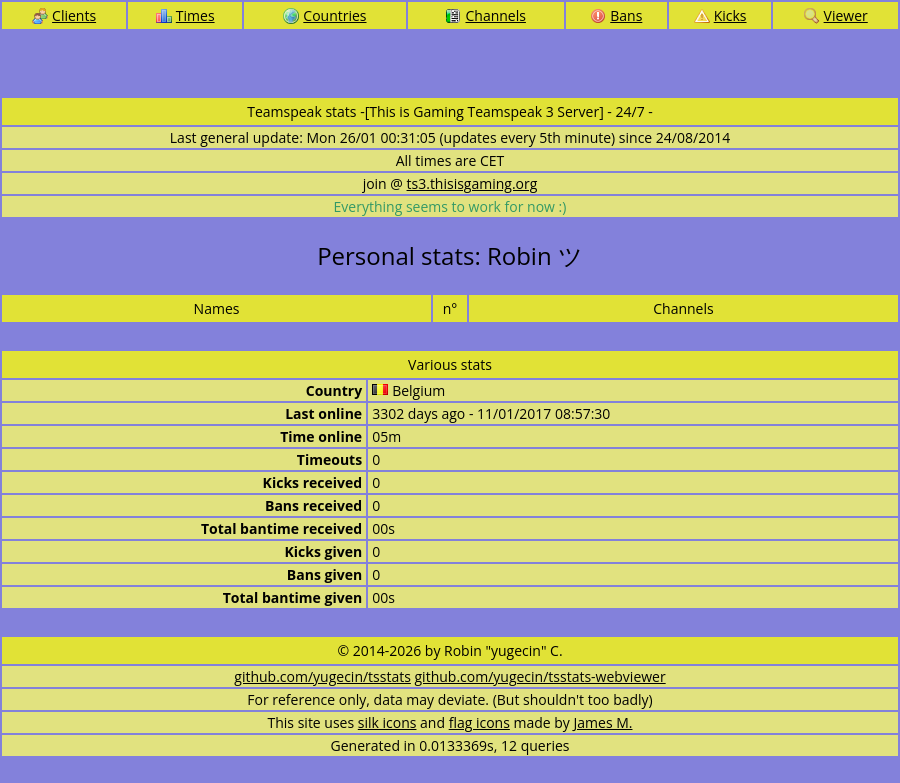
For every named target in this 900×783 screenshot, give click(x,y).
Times (185, 15)
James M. (603, 722)
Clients (64, 15)
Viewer (836, 15)
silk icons (387, 722)
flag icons (479, 722)
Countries (324, 15)
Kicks (720, 15)
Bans (616, 15)
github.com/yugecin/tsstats (322, 676)
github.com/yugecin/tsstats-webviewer (540, 676)
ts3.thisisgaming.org (472, 183)
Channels (485, 15)
